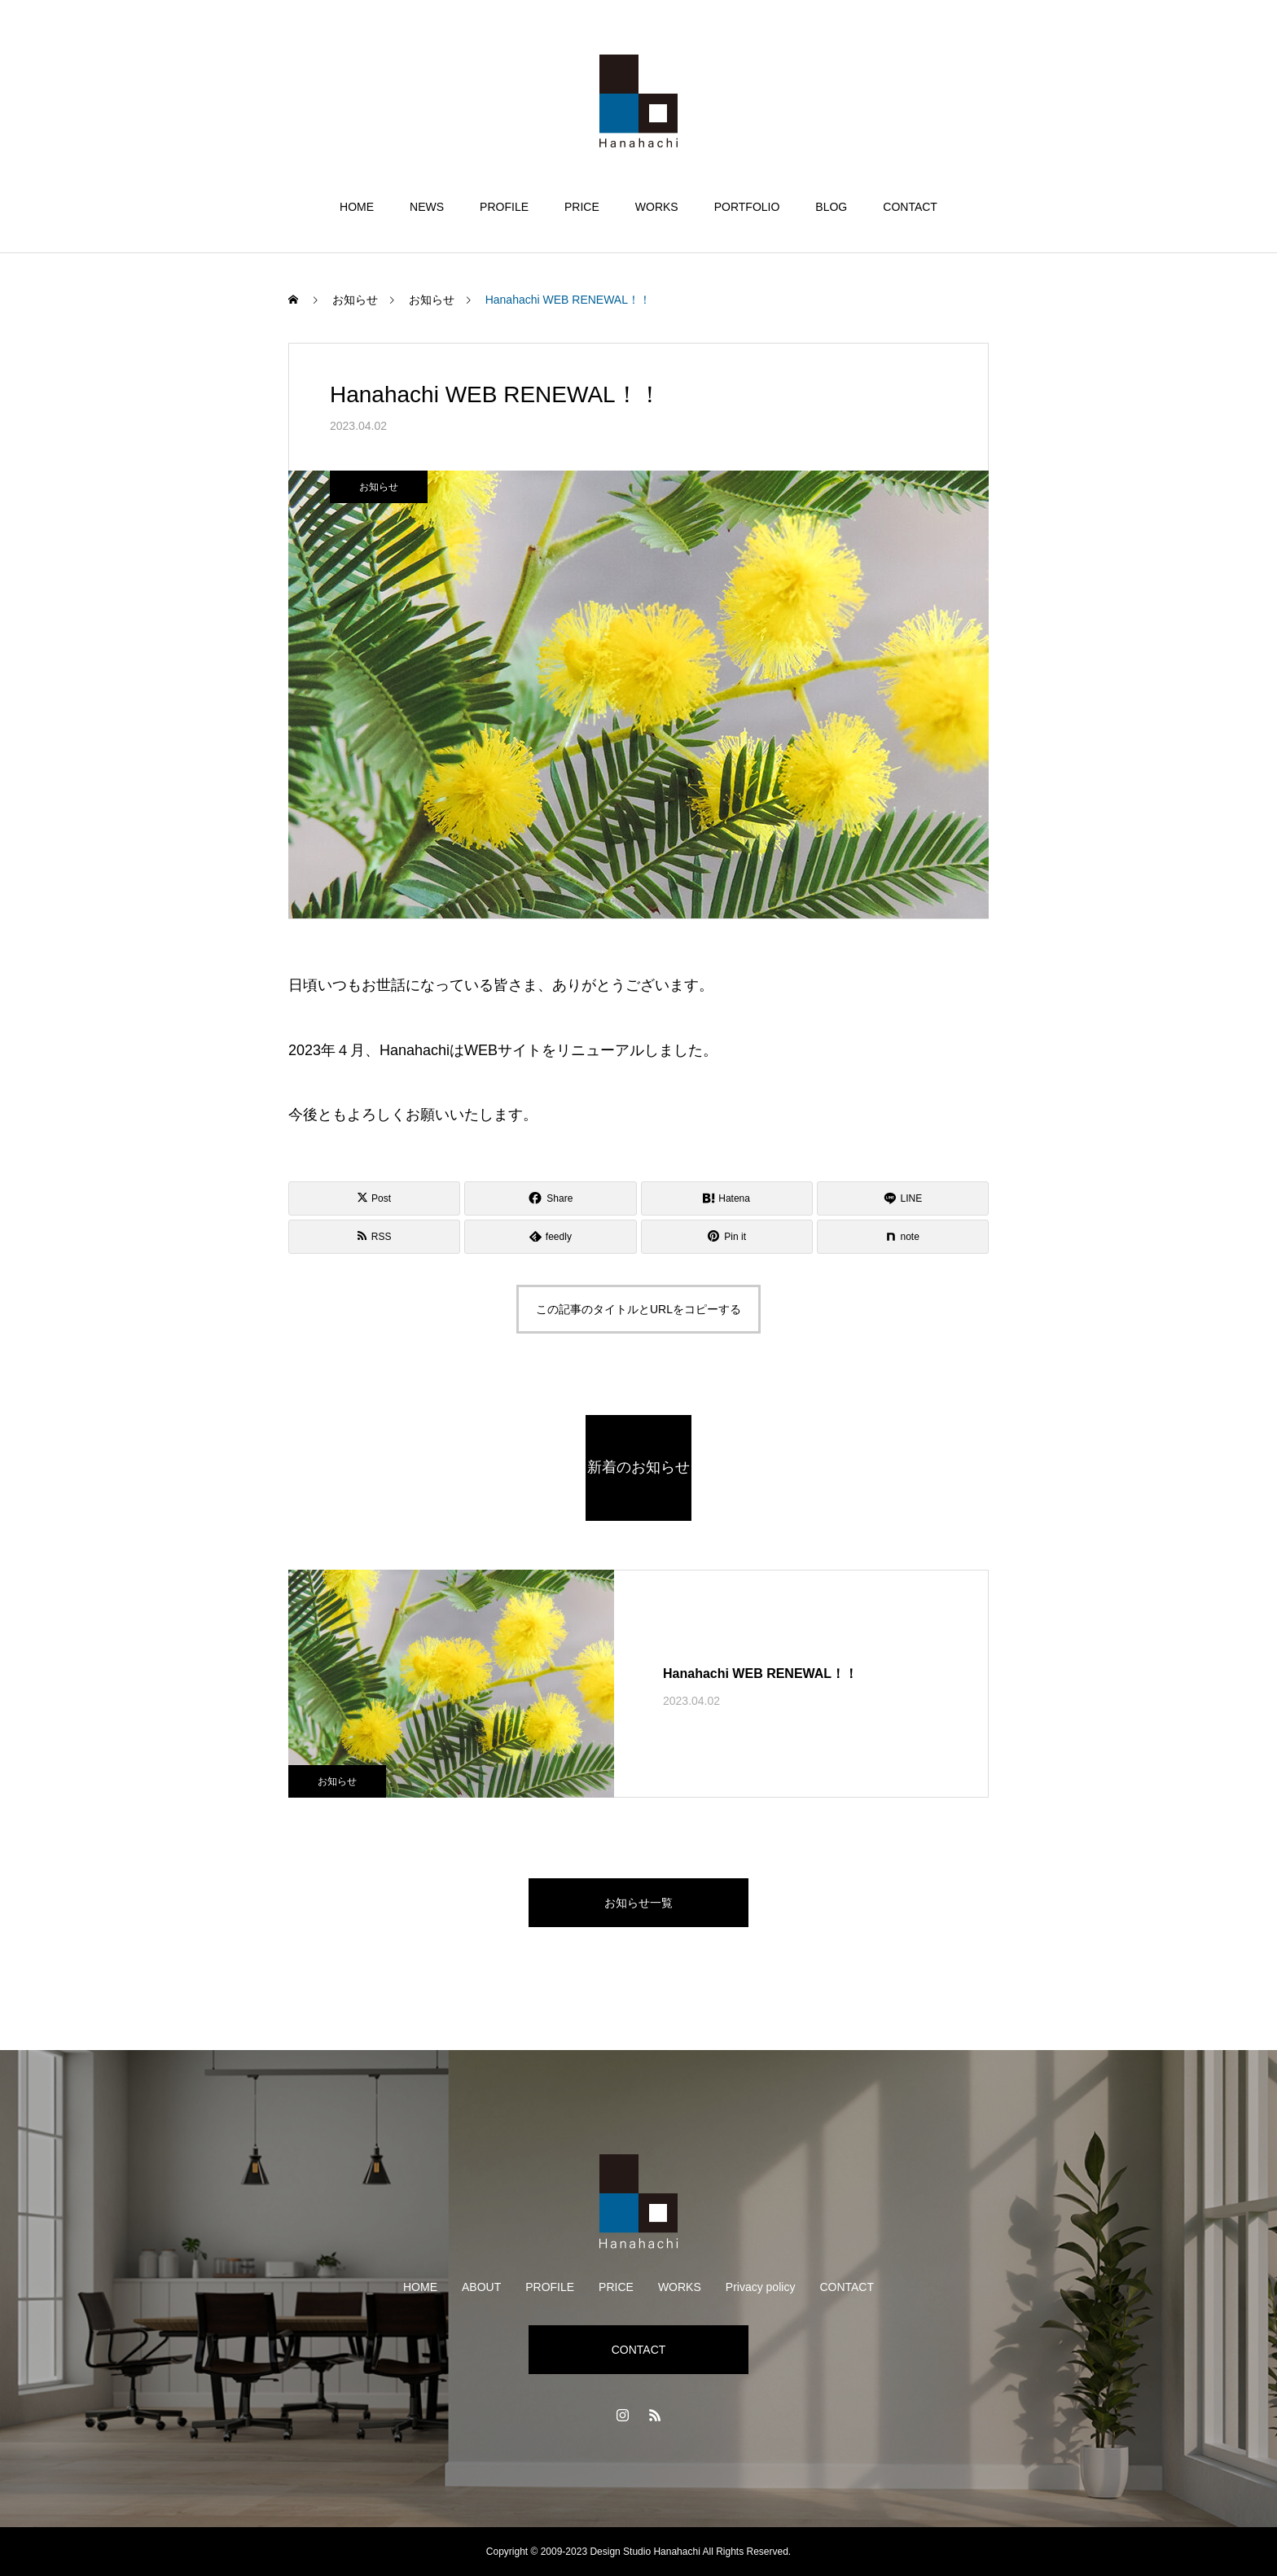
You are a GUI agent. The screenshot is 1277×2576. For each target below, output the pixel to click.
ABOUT (481, 2286)
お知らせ (378, 487)
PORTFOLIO (747, 206)
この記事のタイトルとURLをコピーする (638, 1309)
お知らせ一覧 (638, 1902)
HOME (357, 206)
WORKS (656, 206)
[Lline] (903, 1198)
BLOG (831, 206)
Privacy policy (761, 2286)
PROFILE (504, 206)
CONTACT (910, 206)
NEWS (427, 206)
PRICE (581, 206)
